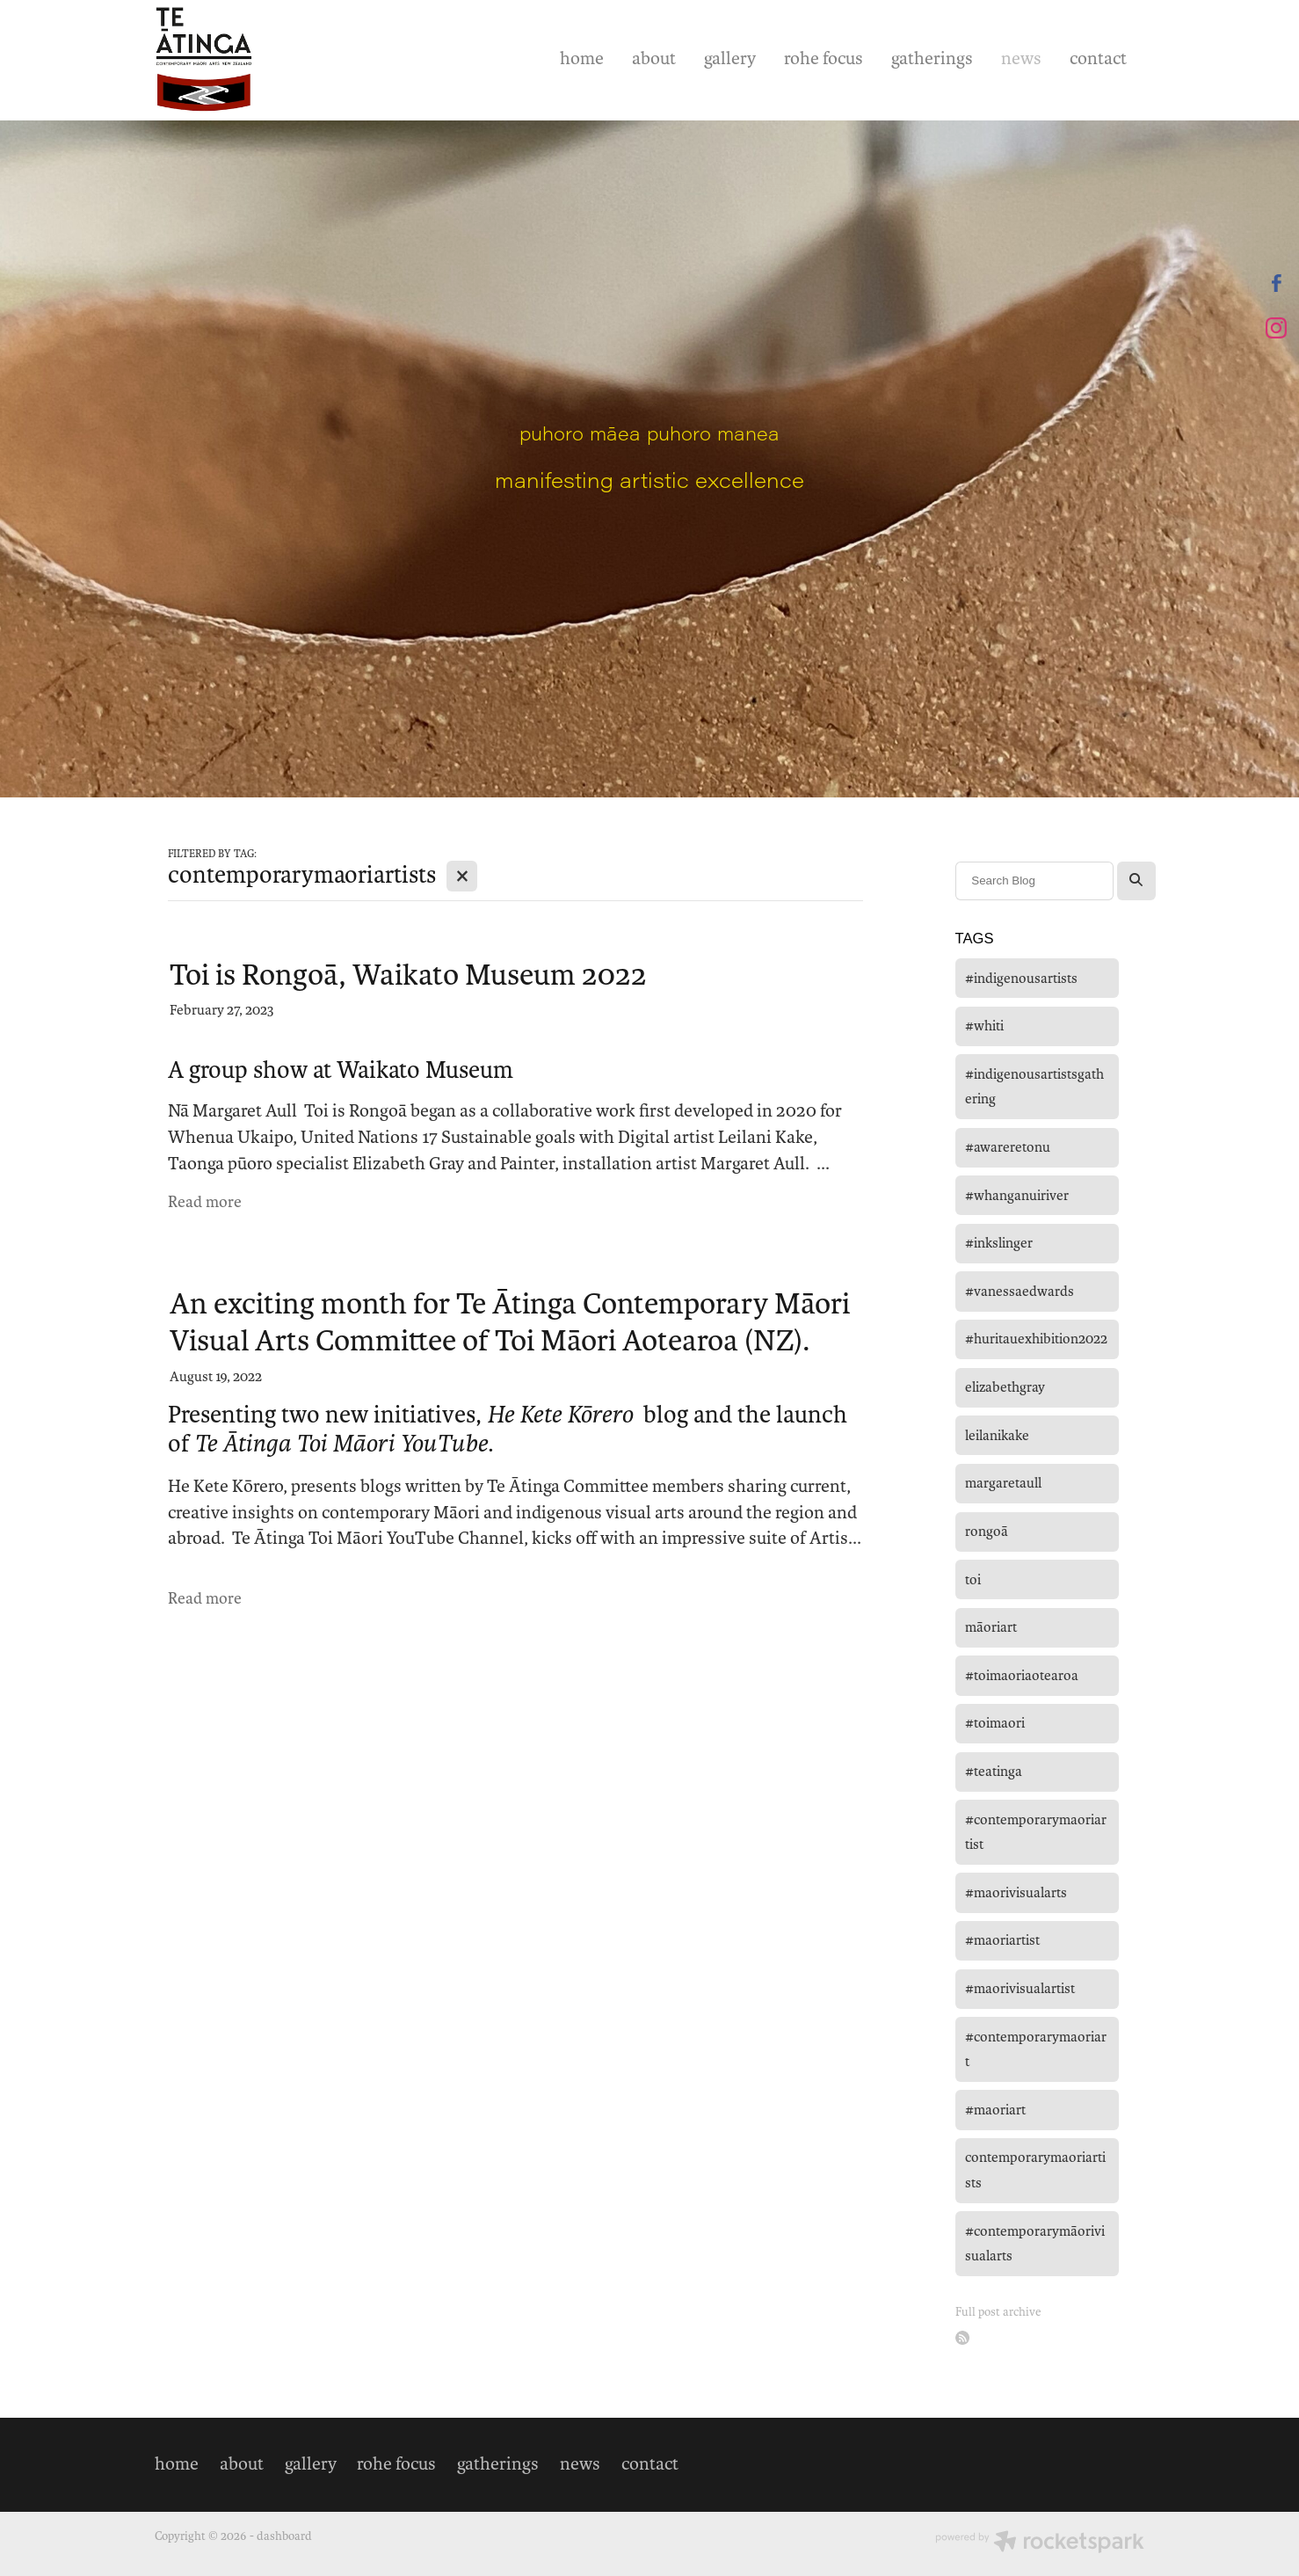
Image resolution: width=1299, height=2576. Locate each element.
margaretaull (1003, 1482)
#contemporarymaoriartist (1036, 1832)
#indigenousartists (1021, 978)
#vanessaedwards (1019, 1291)
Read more (205, 1202)
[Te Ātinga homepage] (253, 60)
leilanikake (997, 1435)
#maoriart (995, 2109)
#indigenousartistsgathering (1034, 1087)
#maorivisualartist (1020, 1988)
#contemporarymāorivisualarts (1035, 2244)
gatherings (932, 58)
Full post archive (998, 2311)
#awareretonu (1007, 1147)
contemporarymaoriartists (1035, 2170)
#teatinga (993, 1771)
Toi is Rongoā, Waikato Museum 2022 (408, 975)
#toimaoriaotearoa (1021, 1675)
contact (1098, 58)
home (582, 58)
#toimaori (995, 1722)
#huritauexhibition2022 (1036, 1338)
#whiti (984, 1025)
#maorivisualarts (1016, 1892)
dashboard (284, 2536)
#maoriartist (1002, 1940)
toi (973, 1579)
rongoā (986, 1531)
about (654, 58)
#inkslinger (999, 1242)
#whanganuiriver (1017, 1195)
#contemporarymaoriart (1036, 2049)
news (1021, 58)
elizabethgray (1005, 1387)
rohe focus (823, 58)
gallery (730, 58)
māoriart (991, 1627)
